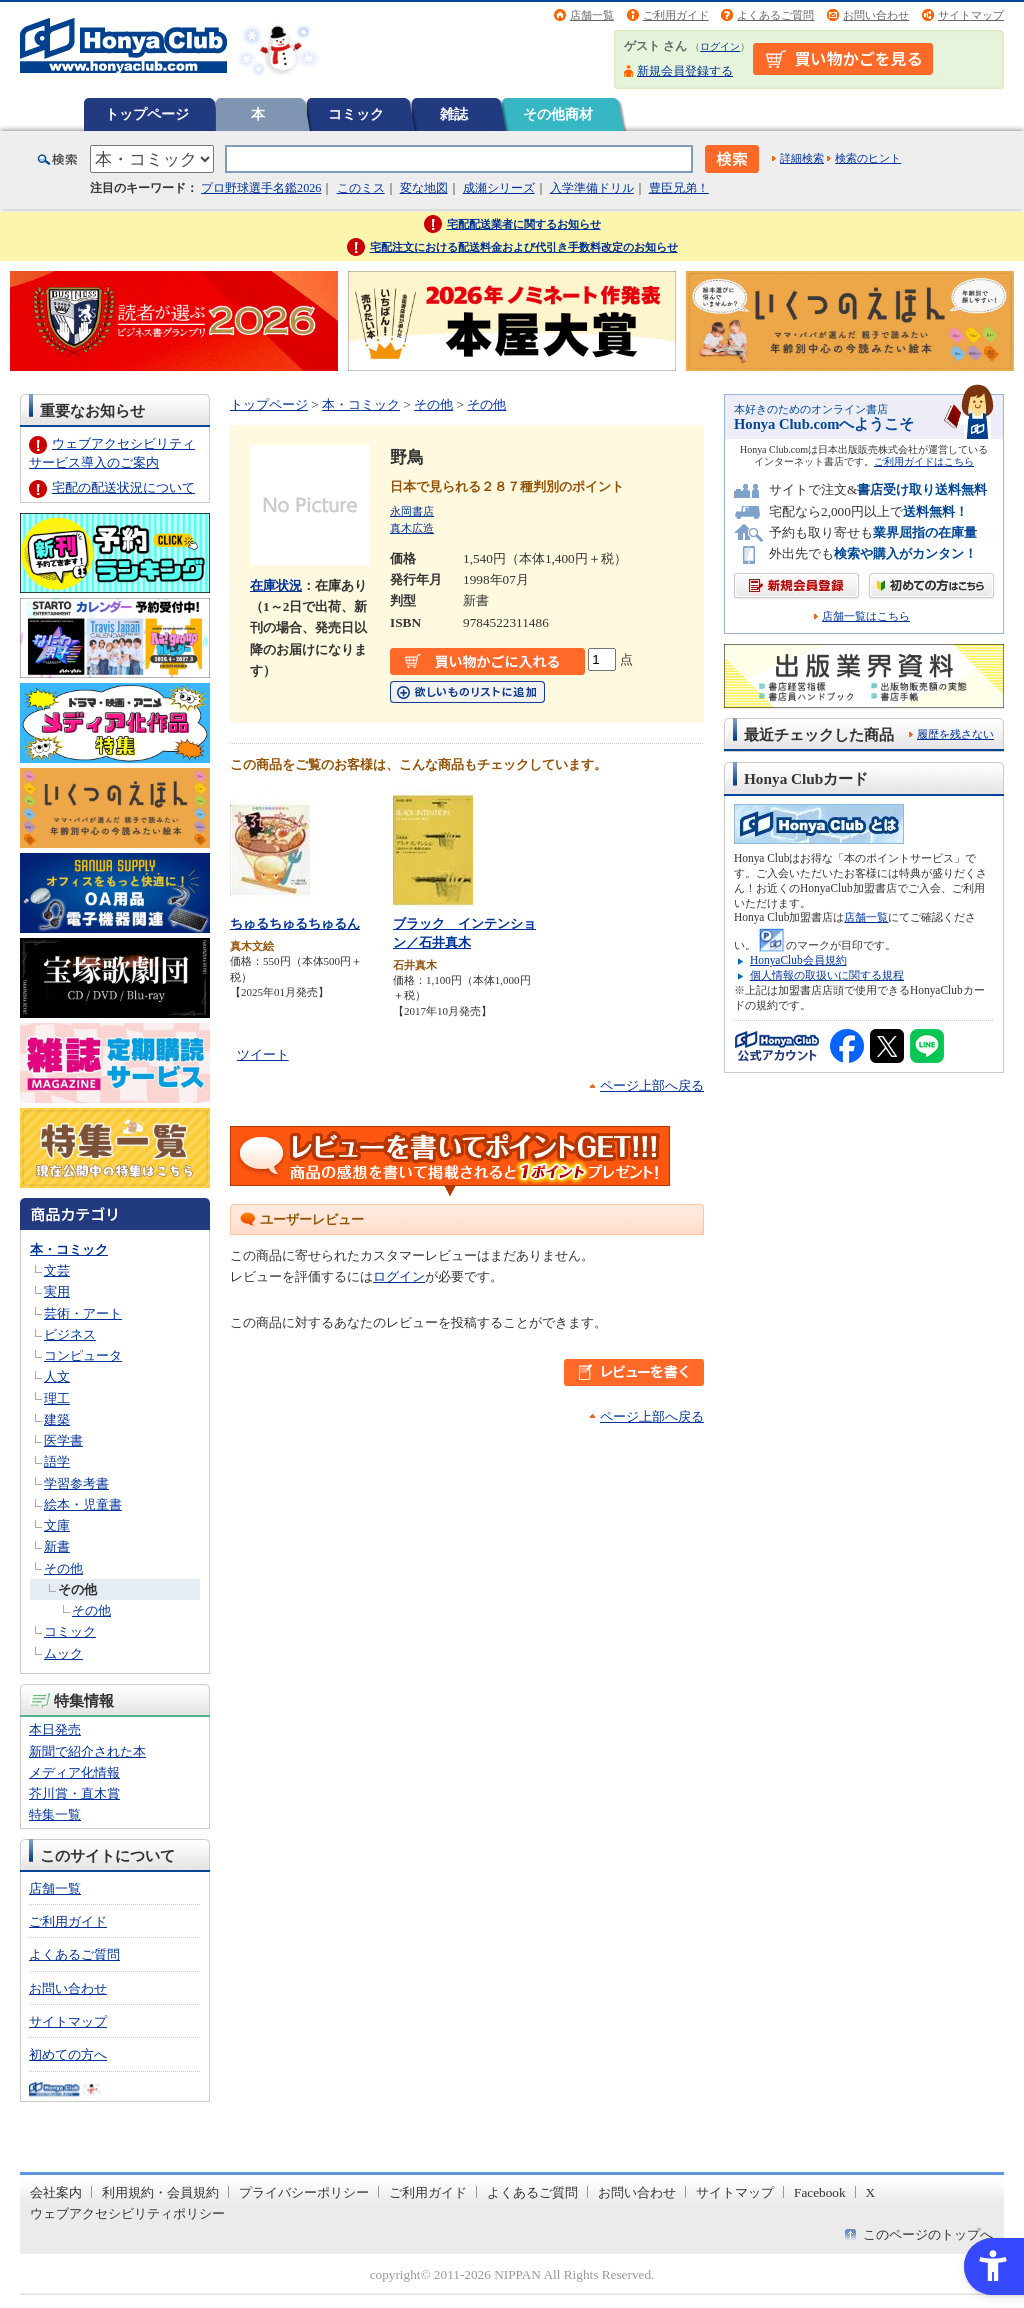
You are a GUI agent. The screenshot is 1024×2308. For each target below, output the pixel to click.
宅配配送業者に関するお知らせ (524, 224)
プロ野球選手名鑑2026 (261, 188)
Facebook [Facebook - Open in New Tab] (820, 2192)
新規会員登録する (685, 71)
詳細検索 (802, 158)
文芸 (57, 1270)
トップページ (147, 114)
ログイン (720, 46)
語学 (57, 1461)
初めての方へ (68, 2054)
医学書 (63, 1440)
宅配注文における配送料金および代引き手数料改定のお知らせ (524, 247)
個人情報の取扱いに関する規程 (827, 975)
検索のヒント (868, 158)
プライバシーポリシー (304, 2192)
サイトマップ (971, 15)
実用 (57, 1291)
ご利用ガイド (676, 15)
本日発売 (55, 1729)
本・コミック (69, 1249)
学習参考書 (76, 1483)
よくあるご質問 (775, 15)
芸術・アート (83, 1313)
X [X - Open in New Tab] (871, 2192)
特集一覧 (55, 1814)
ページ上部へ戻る (652, 1085)
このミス (361, 188)
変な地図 (424, 188)
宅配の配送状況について (123, 487)
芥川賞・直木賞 (74, 1793)
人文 (57, 1376)
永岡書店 (412, 511)
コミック (356, 114)
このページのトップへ (928, 2234)
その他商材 (558, 114)
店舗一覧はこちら (866, 616)
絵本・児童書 (83, 1504)
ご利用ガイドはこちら (924, 461)
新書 (57, 1546)
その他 (63, 1568)
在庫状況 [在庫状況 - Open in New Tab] (276, 585)
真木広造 (412, 528)
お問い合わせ (876, 15)
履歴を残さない (955, 734)
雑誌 (454, 114)
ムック (63, 1653)
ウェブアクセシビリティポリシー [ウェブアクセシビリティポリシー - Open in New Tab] (127, 2213)
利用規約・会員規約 (160, 2192)
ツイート (263, 1054)
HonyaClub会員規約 (798, 960)
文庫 (57, 1525)
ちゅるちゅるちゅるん (295, 923)
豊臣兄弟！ (679, 188)
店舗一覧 (592, 15)
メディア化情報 (74, 1772)
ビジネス (70, 1334)
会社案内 (56, 2192)
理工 (57, 1398)
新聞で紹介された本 (87, 1751)
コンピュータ (83, 1355)
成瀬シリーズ (499, 188)
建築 (57, 1419)
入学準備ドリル (592, 188)
